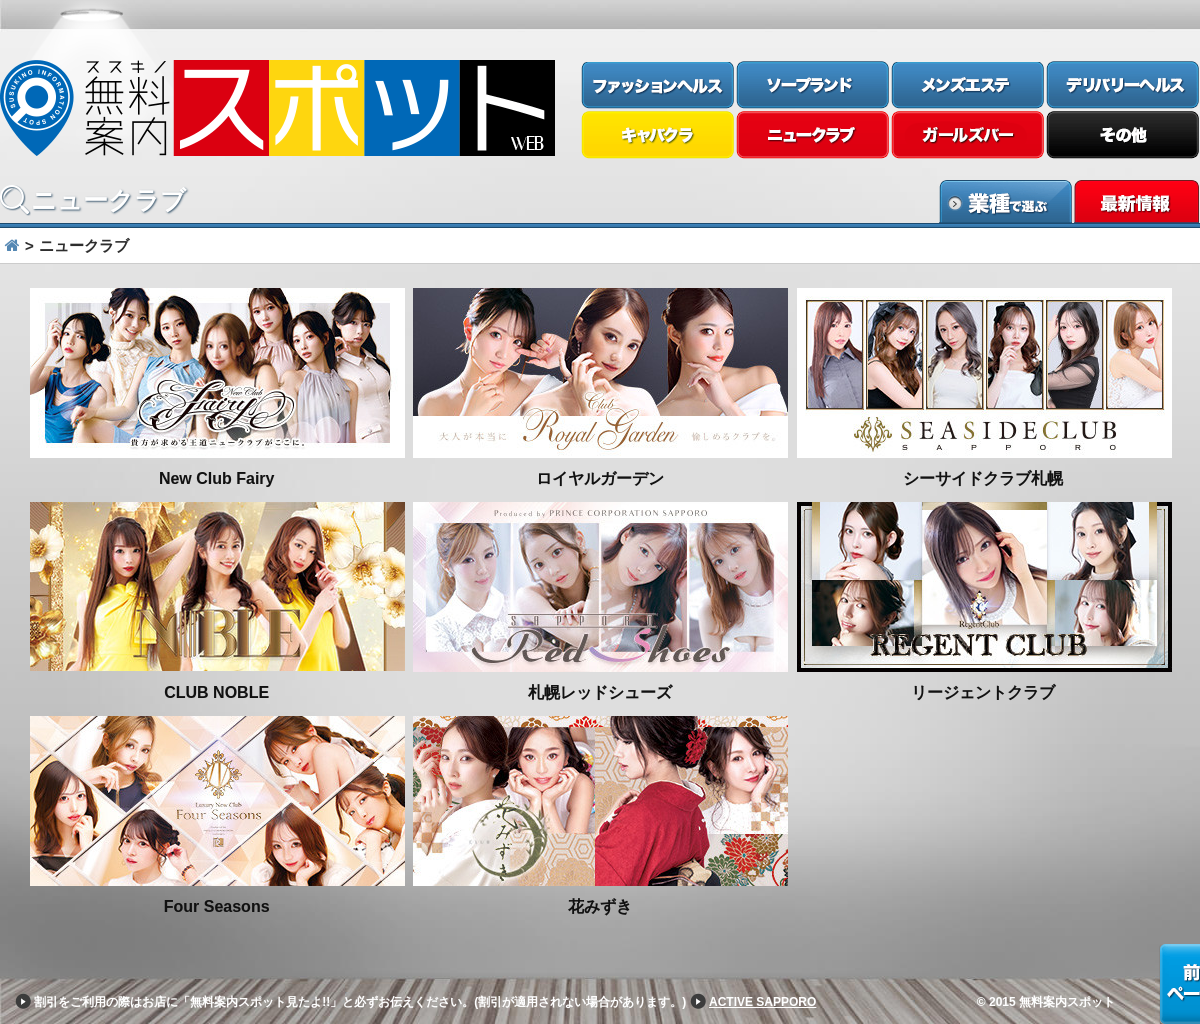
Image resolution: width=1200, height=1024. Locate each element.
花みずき (600, 906)
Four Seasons (217, 906)
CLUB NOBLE (216, 692)
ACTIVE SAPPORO (762, 1002)
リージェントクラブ (983, 692)
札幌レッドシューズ (600, 692)
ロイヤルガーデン (600, 478)
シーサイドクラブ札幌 (983, 478)
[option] (600, 605)
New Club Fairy (217, 478)
